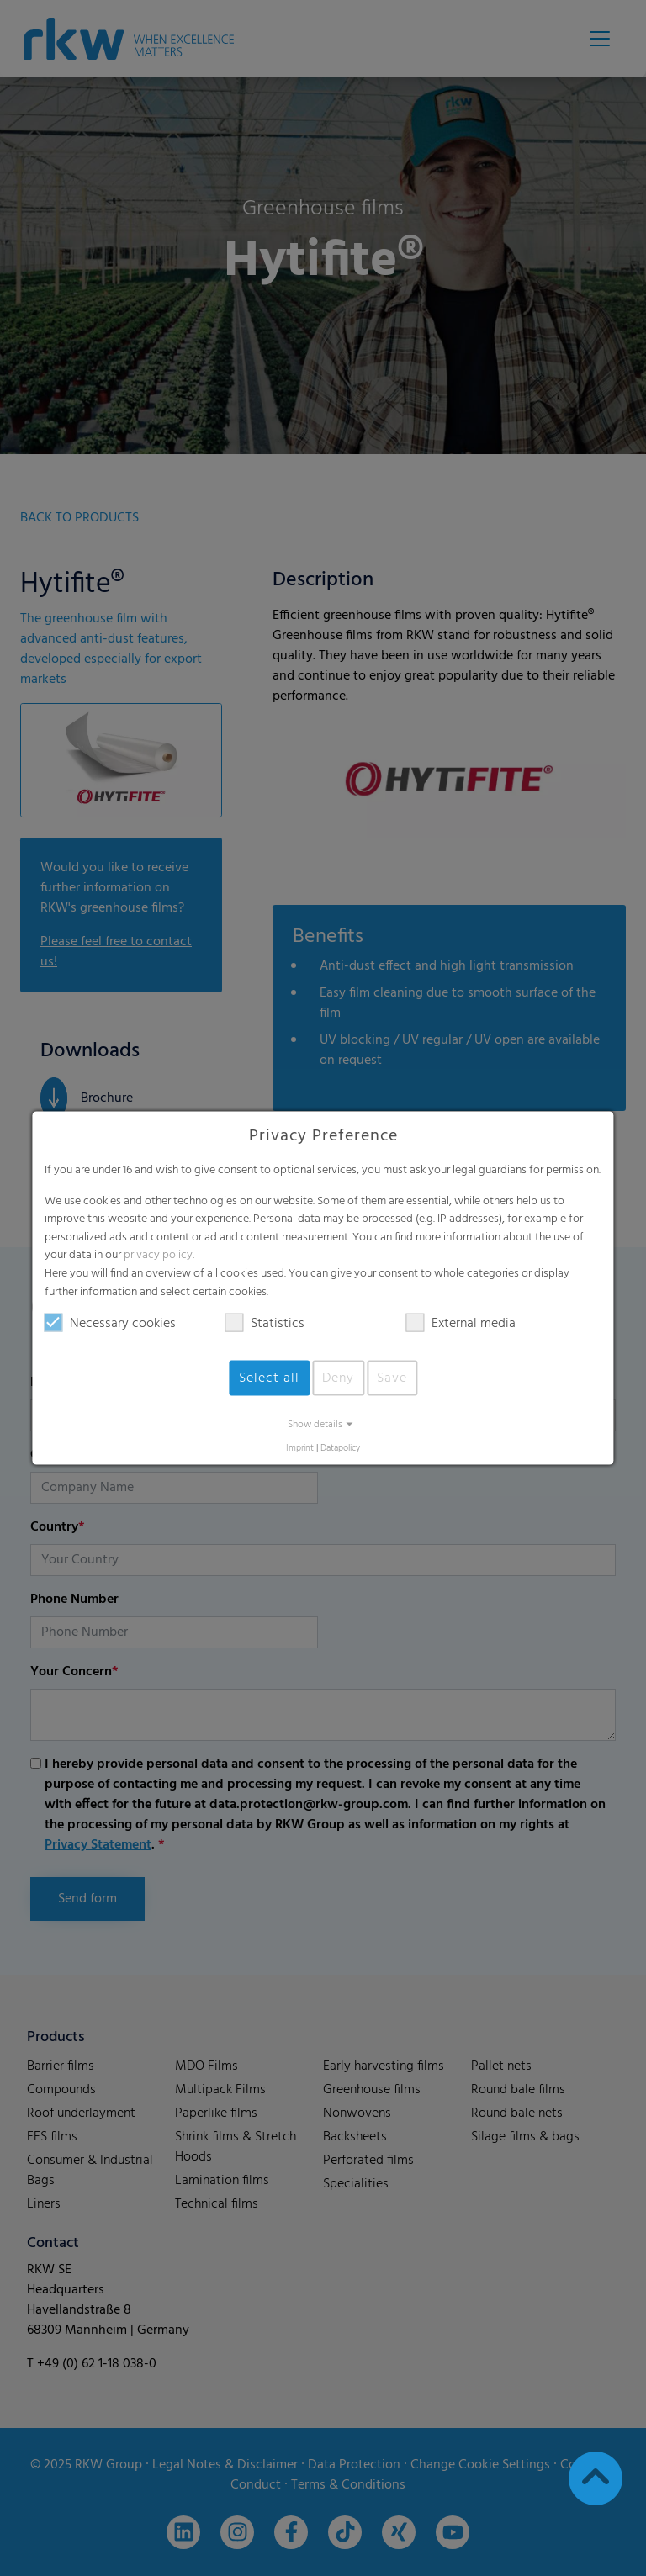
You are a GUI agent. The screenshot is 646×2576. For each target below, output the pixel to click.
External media (461, 1324)
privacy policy (158, 1255)
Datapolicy (340, 1448)
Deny (338, 1378)
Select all (269, 1378)
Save (392, 1378)
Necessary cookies (110, 1324)
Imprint (300, 1448)
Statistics (264, 1324)
